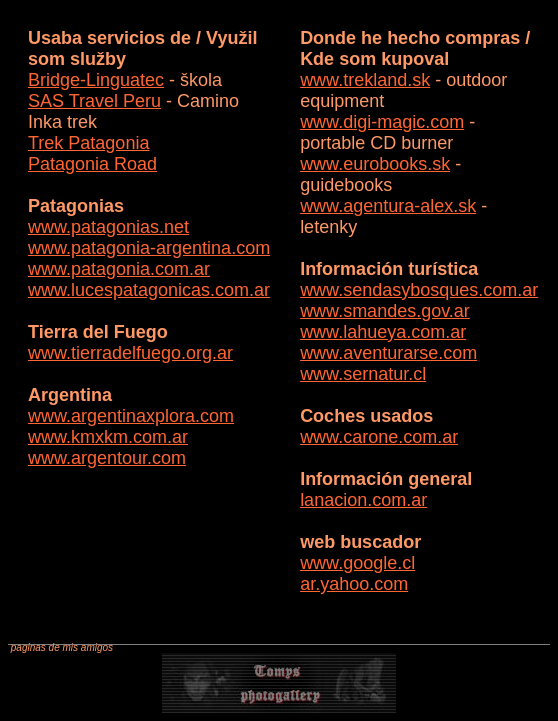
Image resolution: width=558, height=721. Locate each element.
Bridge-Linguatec (96, 80)
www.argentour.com (107, 458)
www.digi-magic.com (382, 122)
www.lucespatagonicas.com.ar (149, 290)
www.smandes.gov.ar (385, 311)
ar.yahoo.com (354, 584)
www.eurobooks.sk (375, 164)
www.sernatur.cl (363, 374)
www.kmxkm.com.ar (108, 437)
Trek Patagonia (88, 143)
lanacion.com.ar (363, 500)
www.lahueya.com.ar (383, 332)
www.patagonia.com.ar (119, 269)
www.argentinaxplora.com (131, 416)
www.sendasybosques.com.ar (419, 290)
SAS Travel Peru (94, 101)
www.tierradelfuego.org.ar (130, 353)
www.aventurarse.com (388, 353)
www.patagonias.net (108, 227)
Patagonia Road (92, 164)
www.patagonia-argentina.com (149, 248)
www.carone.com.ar (379, 437)
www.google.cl (357, 563)
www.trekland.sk (365, 80)
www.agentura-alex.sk (388, 206)
